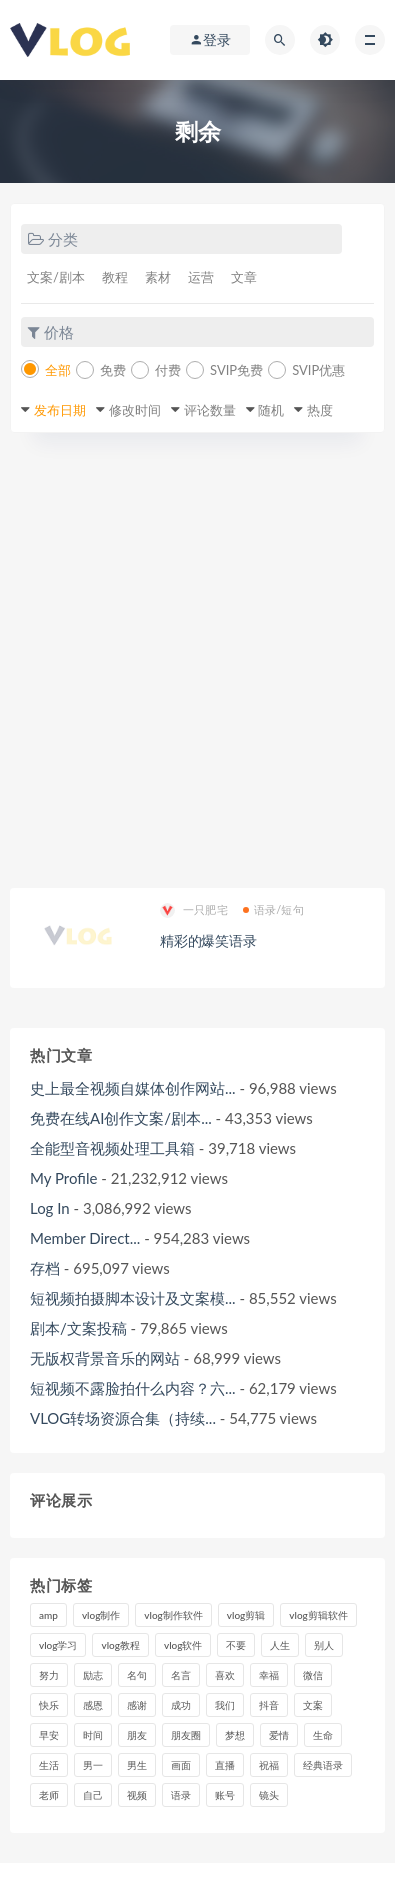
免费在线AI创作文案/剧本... (121, 1118)
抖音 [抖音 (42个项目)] (269, 1705)
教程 (115, 277)
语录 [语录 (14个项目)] (181, 1795)
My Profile (63, 1178)
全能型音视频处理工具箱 (112, 1148)
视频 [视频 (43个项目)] (137, 1795)
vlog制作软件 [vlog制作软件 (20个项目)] (173, 1615)
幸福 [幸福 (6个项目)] (269, 1675)
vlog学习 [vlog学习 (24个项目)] (58, 1645)
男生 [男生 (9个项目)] (137, 1765)
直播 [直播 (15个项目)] (225, 1765)
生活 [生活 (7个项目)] (49, 1765)
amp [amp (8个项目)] (48, 1615)
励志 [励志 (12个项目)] (93, 1675)
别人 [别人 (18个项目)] (324, 1645)
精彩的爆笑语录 (208, 940)
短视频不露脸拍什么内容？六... (133, 1388)
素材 (158, 277)
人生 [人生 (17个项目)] (280, 1645)
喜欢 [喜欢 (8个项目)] (225, 1675)
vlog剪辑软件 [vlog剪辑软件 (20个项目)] (318, 1615)
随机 (271, 410)
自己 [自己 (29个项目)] (93, 1795)
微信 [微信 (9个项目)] (313, 1675)
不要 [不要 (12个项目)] (236, 1645)
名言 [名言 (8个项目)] (181, 1675)
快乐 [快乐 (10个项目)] (49, 1705)
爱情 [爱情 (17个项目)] (279, 1735)
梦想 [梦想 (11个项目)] (235, 1735)
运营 (201, 277)
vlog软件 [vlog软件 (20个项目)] (183, 1645)
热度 (320, 410)
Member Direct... (85, 1238)
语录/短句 (273, 909)
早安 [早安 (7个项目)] (49, 1735)
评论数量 (210, 410)
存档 (45, 1268)
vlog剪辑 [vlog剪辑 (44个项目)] (246, 1615)
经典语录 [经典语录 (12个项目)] (323, 1765)
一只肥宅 (194, 910)
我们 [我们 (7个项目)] (225, 1705)
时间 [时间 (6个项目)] (93, 1735)
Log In (50, 1208)
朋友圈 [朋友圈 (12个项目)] (186, 1735)
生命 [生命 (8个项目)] (323, 1735)
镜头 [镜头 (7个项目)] (269, 1795)
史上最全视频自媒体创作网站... (133, 1088)
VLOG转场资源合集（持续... (123, 1418)
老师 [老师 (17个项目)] (49, 1795)
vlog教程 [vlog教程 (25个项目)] (120, 1645)
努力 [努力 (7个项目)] (49, 1675)
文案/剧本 (56, 277)
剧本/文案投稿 (78, 1328)
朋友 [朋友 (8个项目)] (137, 1735)
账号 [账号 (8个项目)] (225, 1795)
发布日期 (60, 410)
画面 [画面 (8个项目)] (181, 1765)
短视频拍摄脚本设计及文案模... (133, 1298)
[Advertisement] (197, 660)
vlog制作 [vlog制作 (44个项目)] (101, 1615)
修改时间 (135, 410)
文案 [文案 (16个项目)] (313, 1705)
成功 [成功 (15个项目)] (181, 1705)
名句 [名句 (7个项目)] (137, 1675)
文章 (244, 277)
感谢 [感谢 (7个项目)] (137, 1705)
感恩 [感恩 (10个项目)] (93, 1705)
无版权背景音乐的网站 (105, 1358)
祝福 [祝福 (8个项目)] (269, 1765)
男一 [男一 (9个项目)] (93, 1765)
